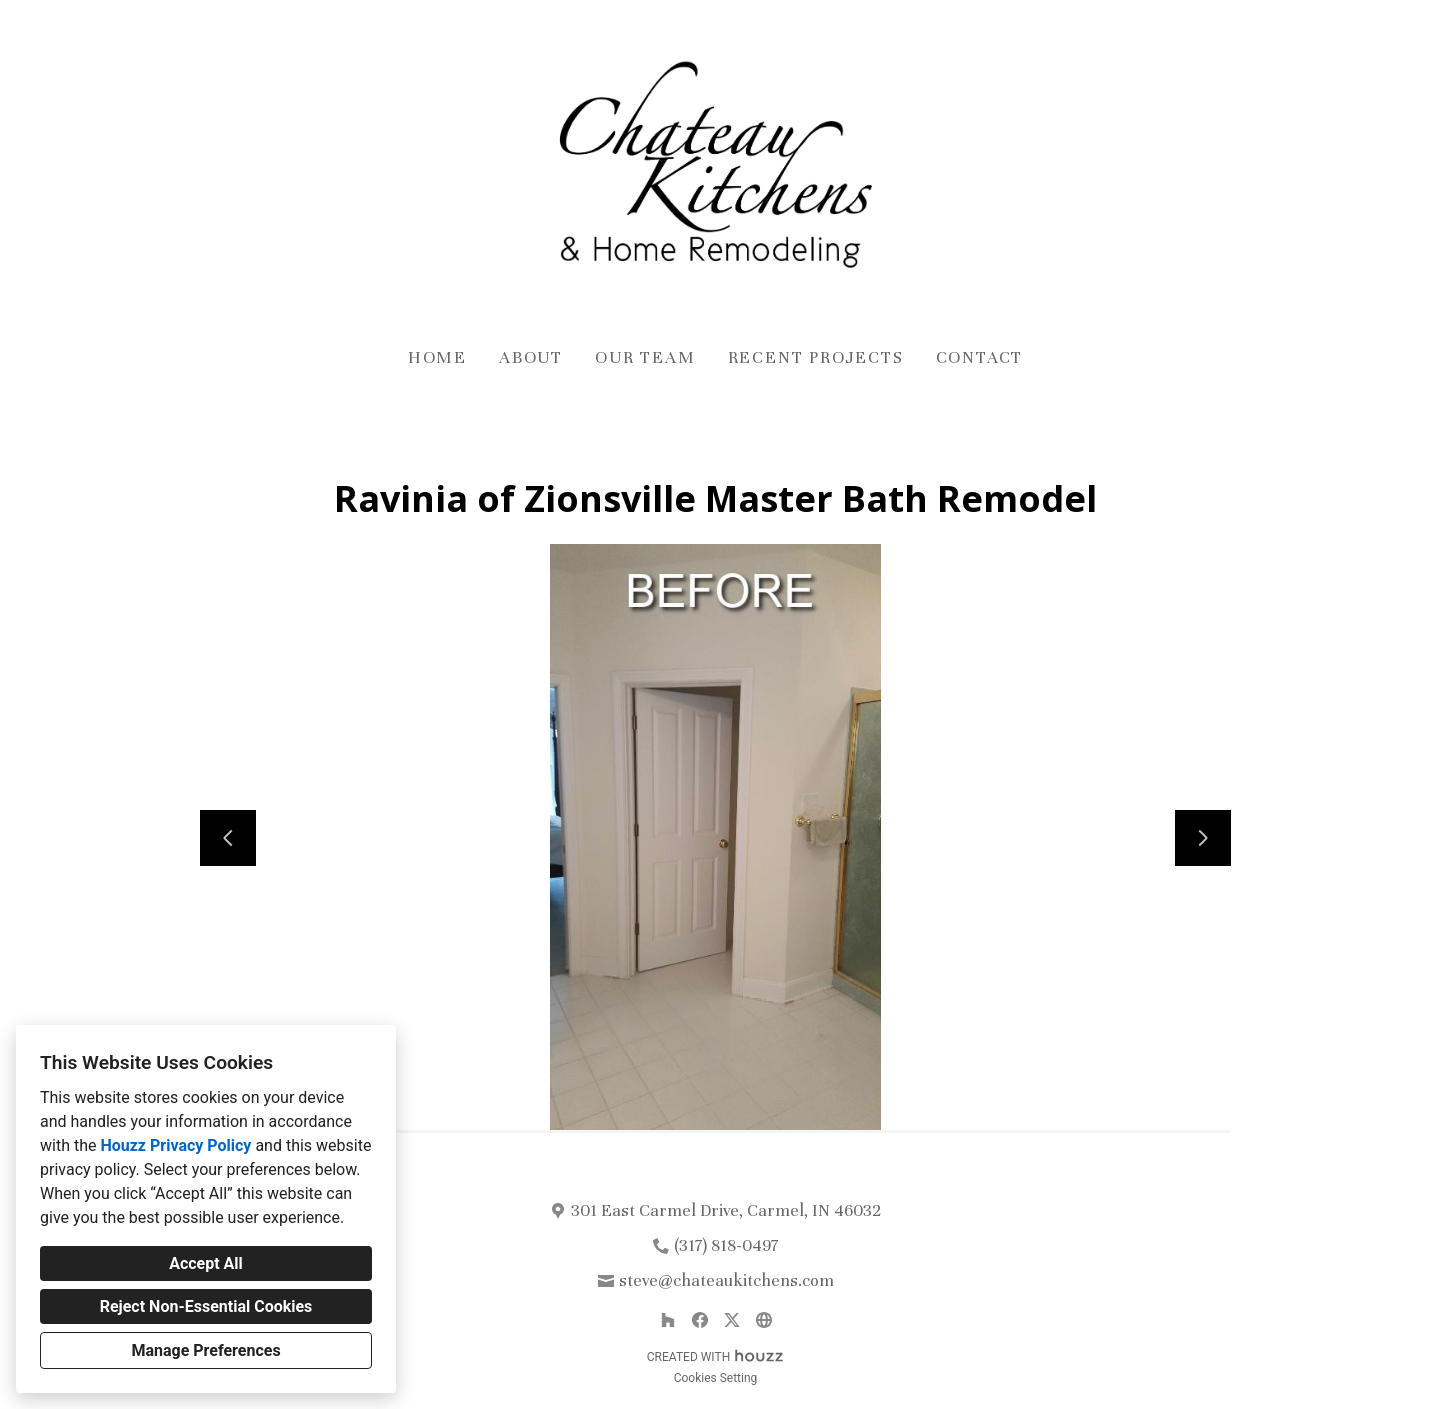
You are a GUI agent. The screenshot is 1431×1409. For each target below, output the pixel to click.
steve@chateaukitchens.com (726, 1280)
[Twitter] (732, 1320)
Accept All (206, 1263)
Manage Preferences (205, 1350)
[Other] (764, 1320)
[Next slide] (1203, 838)
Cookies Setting (716, 1378)
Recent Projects (816, 357)
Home (437, 357)
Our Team (645, 357)
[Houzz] (668, 1320)
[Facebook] (700, 1320)
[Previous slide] (228, 838)
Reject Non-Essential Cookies (206, 1306)
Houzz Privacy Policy (175, 1145)
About (531, 357)
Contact (980, 357)
